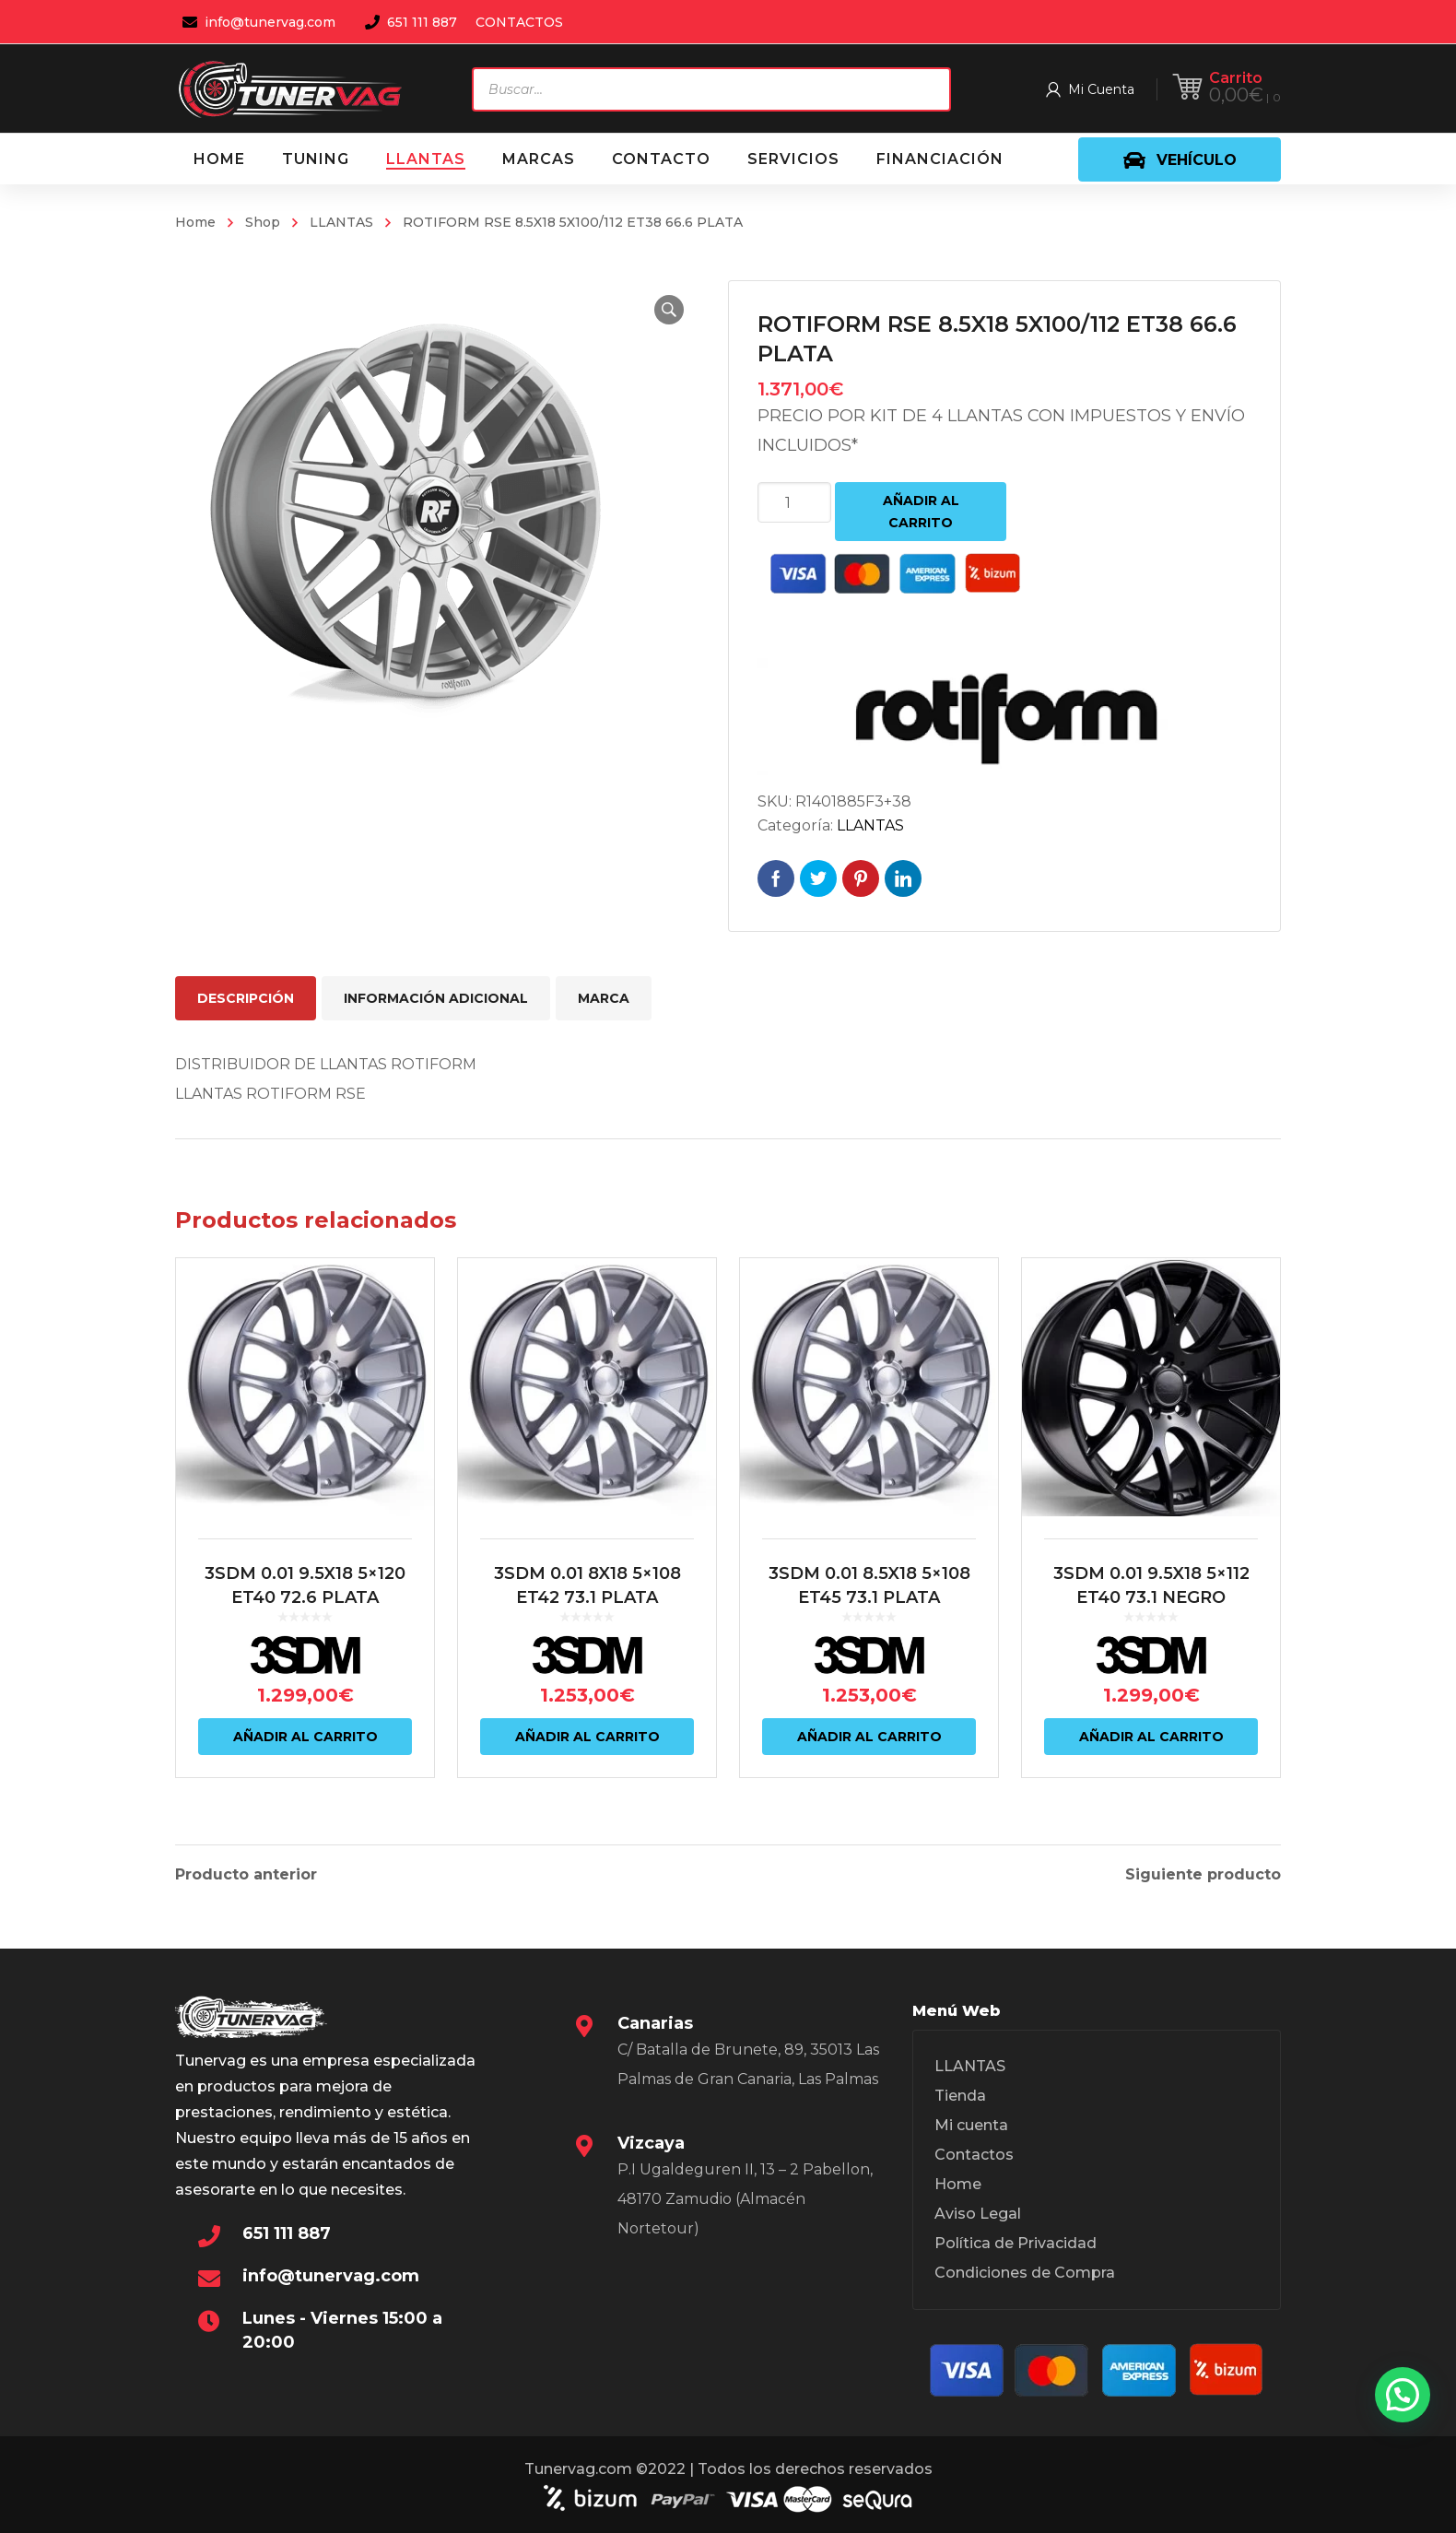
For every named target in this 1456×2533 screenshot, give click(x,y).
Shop (262, 222)
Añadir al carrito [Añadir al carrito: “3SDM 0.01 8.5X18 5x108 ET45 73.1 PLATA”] (869, 1736)
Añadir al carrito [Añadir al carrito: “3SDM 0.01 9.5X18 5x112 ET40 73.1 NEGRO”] (1151, 1736)
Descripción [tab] (245, 998)
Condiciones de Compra (1024, 2272)
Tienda (960, 2095)
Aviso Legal (977, 2213)
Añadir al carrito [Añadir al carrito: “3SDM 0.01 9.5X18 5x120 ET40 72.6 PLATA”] (305, 1736)
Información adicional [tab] (436, 998)
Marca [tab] (603, 998)
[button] (669, 309)
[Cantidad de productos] (794, 502)
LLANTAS (341, 222)
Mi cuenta (971, 2125)
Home (195, 222)
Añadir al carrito (921, 511)
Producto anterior (246, 1874)
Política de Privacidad (1015, 2243)
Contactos (974, 2154)
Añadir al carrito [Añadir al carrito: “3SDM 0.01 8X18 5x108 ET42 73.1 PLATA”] (587, 1736)
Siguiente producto (1203, 1874)
